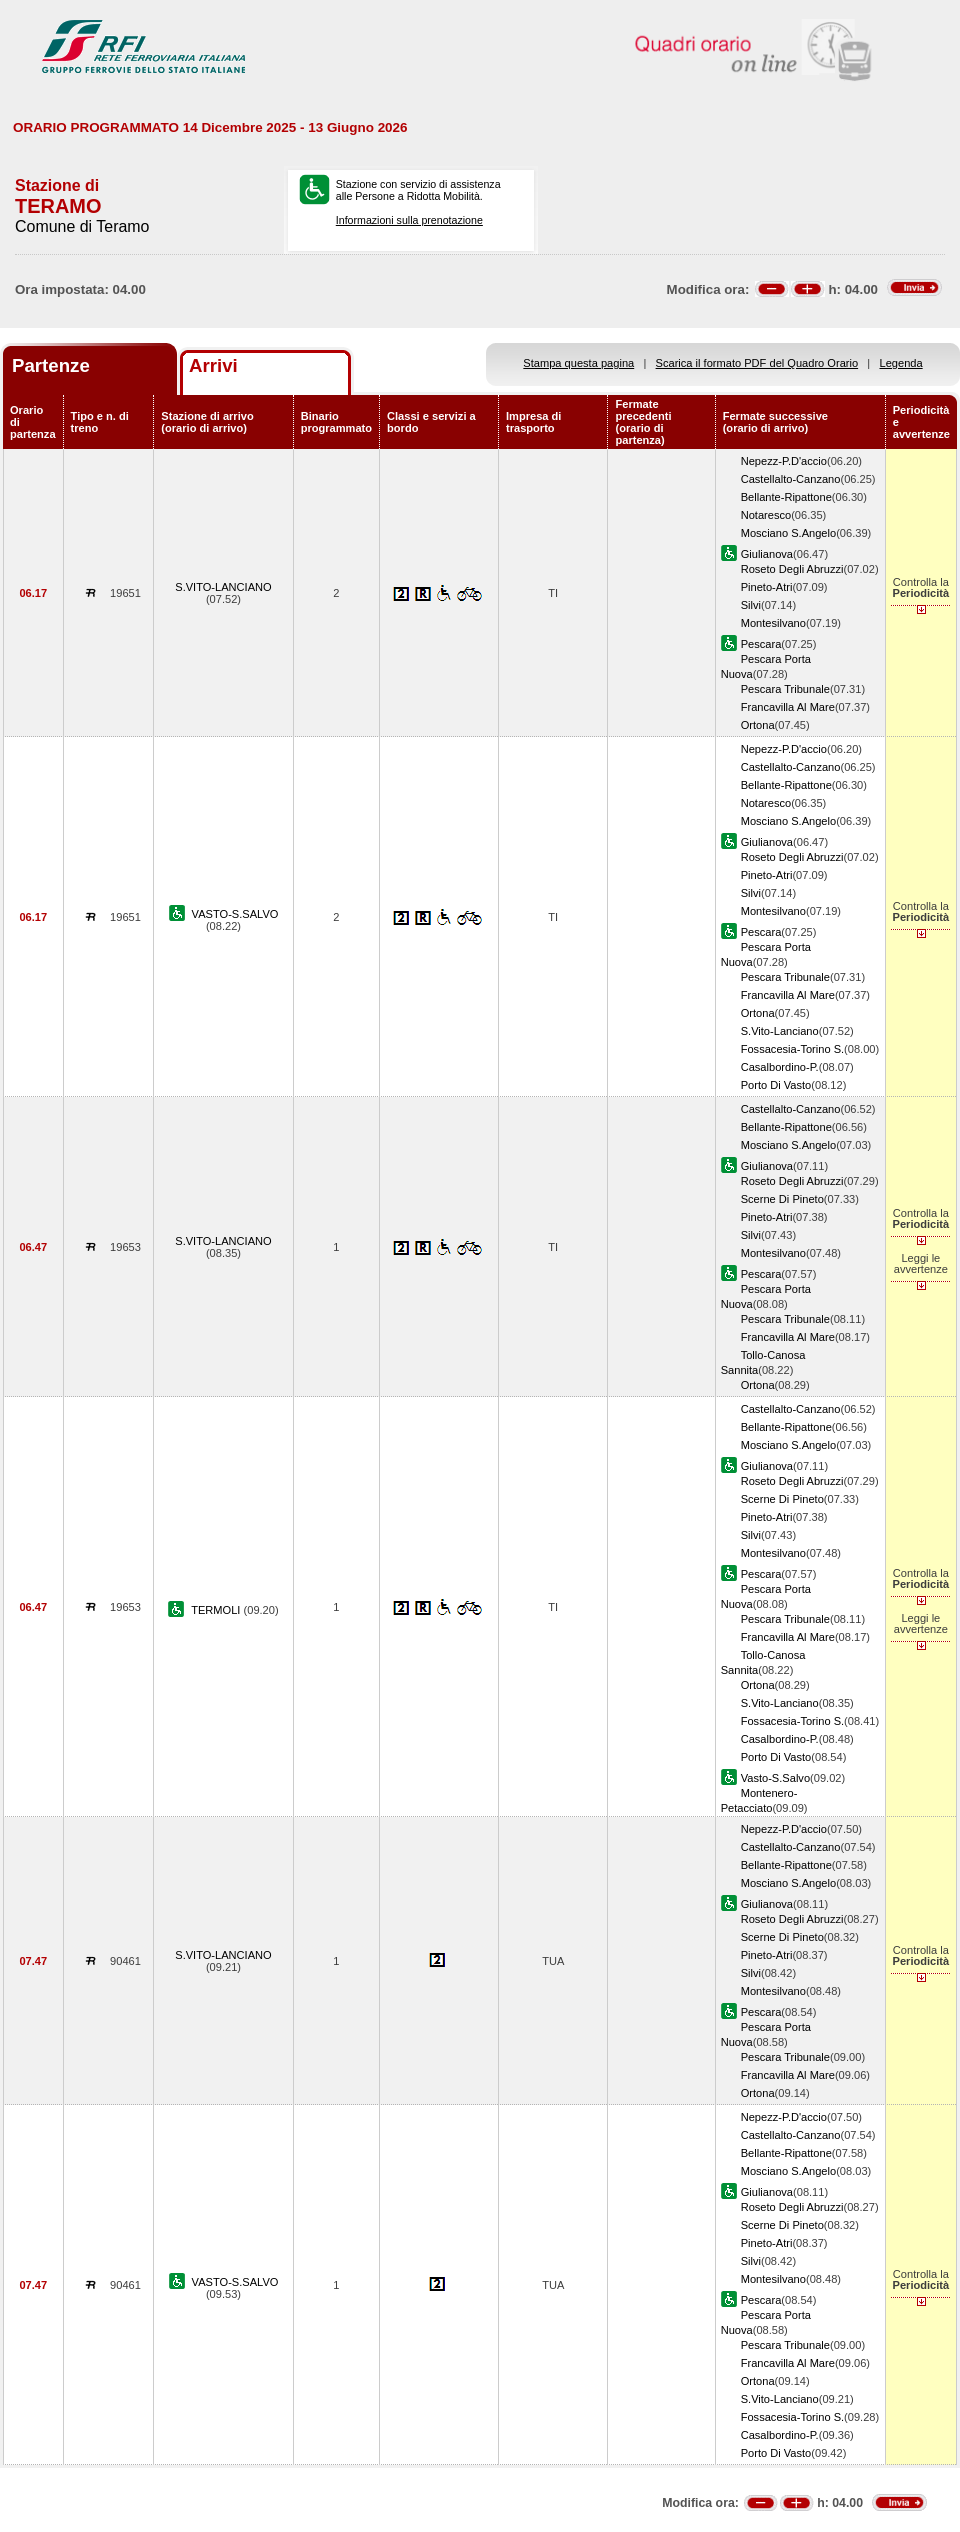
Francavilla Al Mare (788, 707)
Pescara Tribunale (785, 689)
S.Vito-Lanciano (780, 1031)
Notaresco (766, 515)
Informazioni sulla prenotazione (409, 220)
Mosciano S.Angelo (788, 533)
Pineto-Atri (767, 587)
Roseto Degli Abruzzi (792, 569)
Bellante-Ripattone (786, 497)
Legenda (901, 363)
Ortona (758, 725)
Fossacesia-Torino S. (792, 1049)
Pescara (761, 644)
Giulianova (767, 554)
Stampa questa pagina (578, 363)
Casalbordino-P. (780, 1067)
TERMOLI (217, 1610)
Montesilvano (773, 623)
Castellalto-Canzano (791, 479)
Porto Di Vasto (776, 1085)
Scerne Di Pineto (782, 1199)
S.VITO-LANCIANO (223, 587)
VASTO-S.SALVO (235, 914)
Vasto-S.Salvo (775, 1778)
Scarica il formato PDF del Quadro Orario (757, 363)
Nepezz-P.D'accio (784, 461)
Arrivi (213, 365)
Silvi (751, 605)
